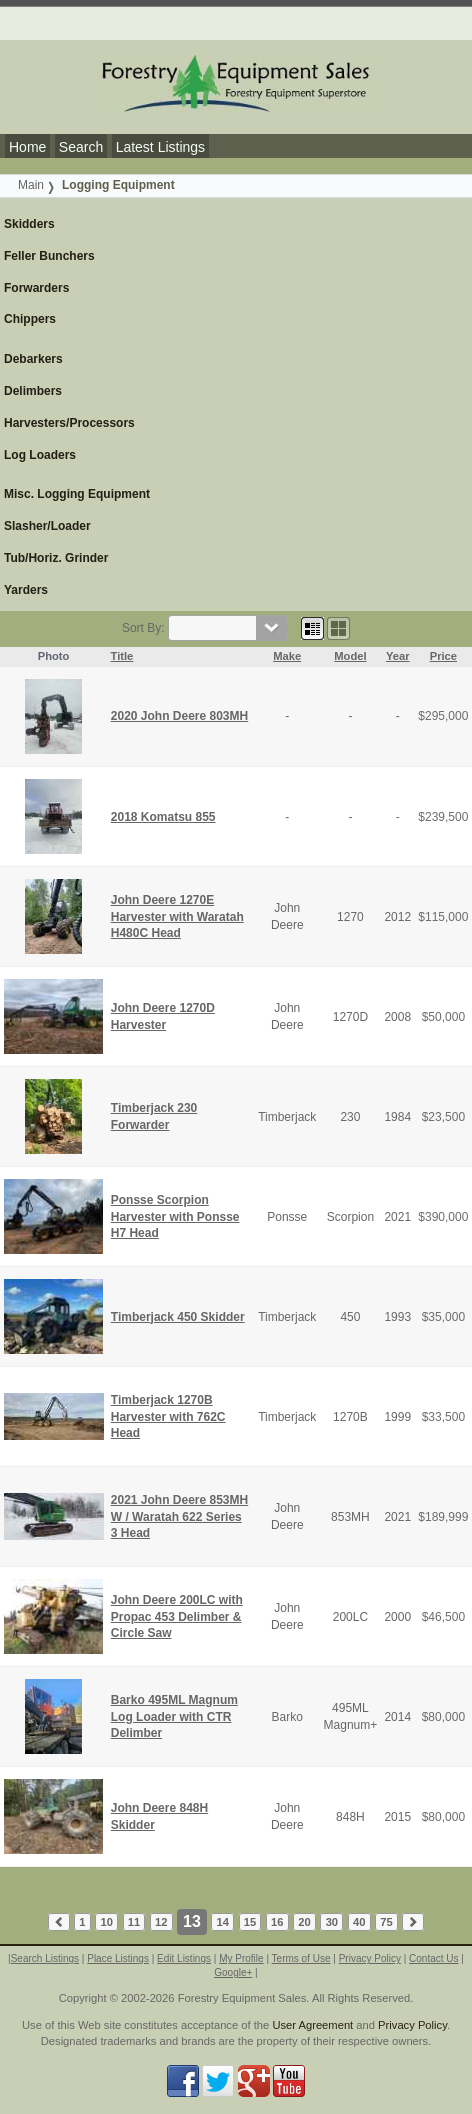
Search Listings (45, 1958)
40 (359, 1922)
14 (223, 1922)
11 (134, 1922)
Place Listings (118, 1958)
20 (304, 1922)
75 (386, 1922)
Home (27, 147)
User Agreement (312, 2025)
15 (250, 1922)
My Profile (241, 1958)
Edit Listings (184, 1958)
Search (81, 147)
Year (398, 656)
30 (332, 1922)
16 (277, 1922)
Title (122, 656)
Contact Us (433, 1958)
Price (443, 656)
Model (350, 656)
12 (161, 1922)
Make (287, 656)
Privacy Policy (370, 1958)
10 (106, 1922)
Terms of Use (301, 1958)
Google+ (233, 1972)
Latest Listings (161, 147)
